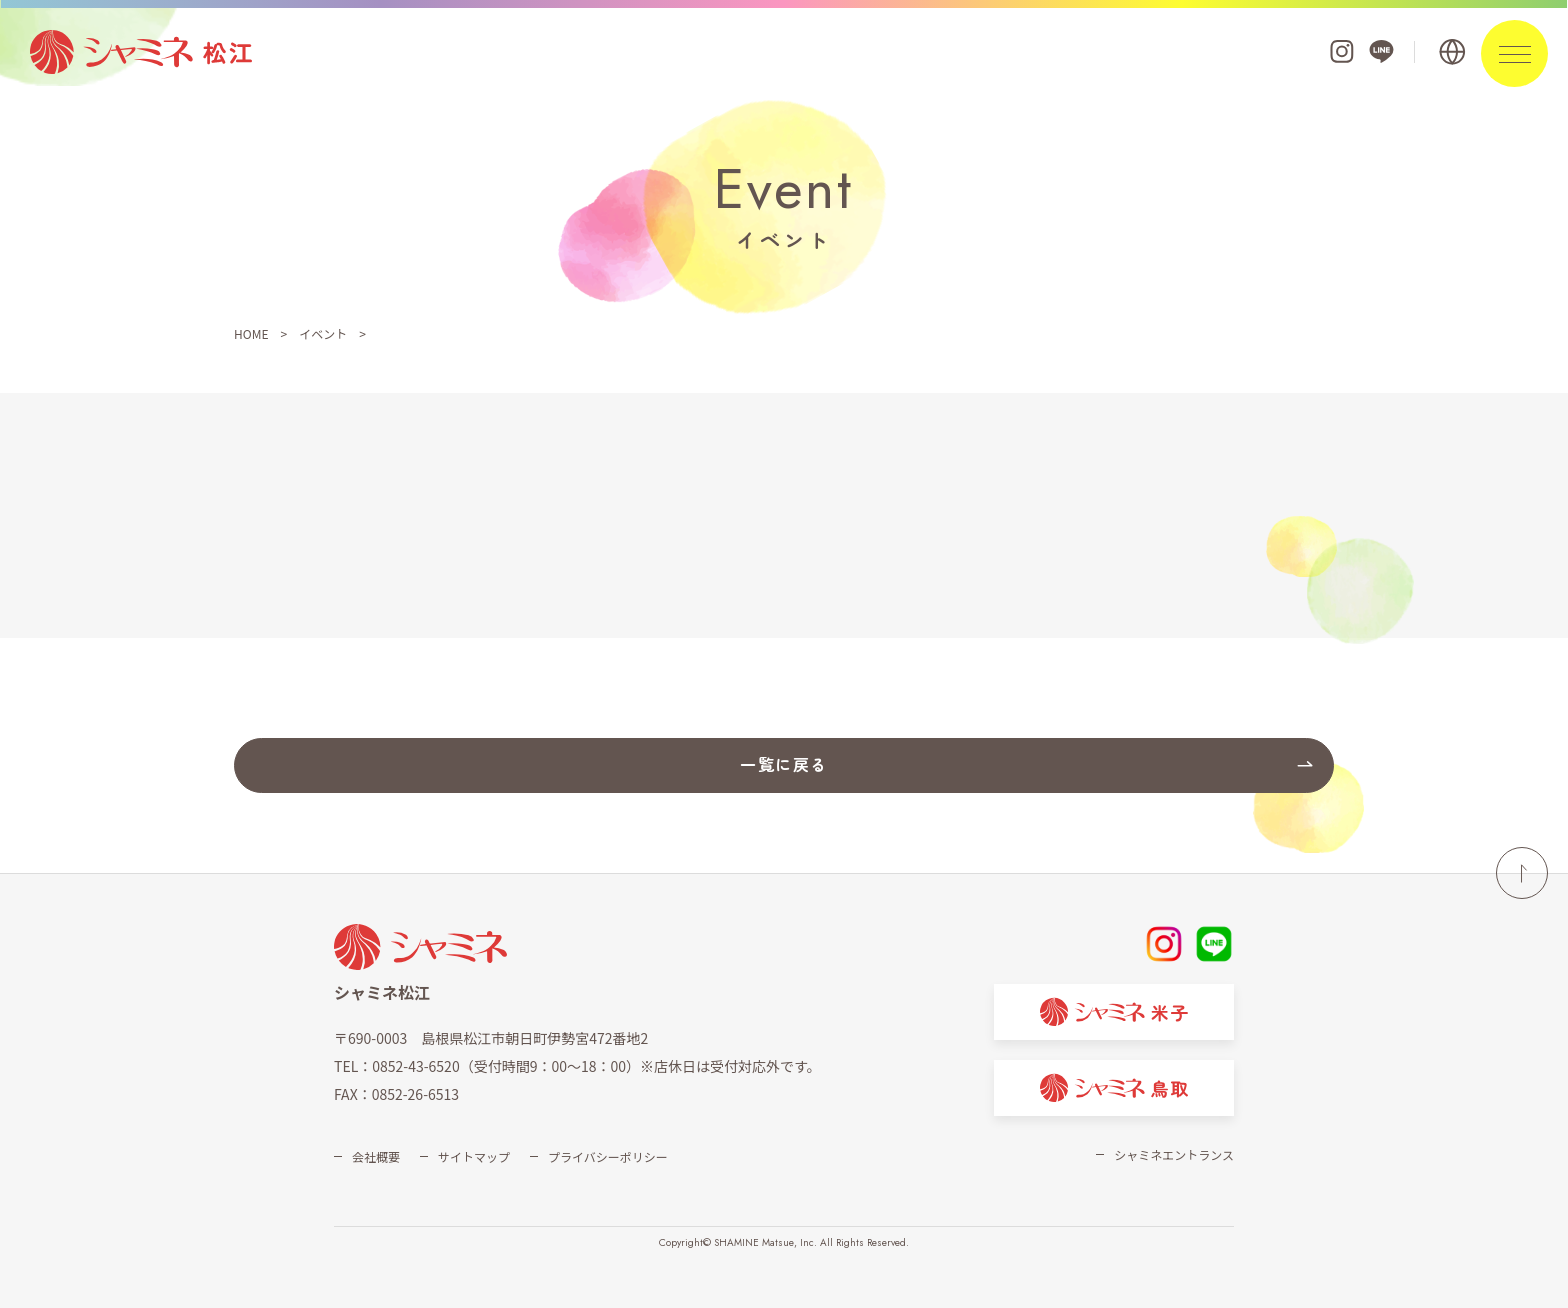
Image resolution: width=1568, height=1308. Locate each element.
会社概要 (376, 1156)
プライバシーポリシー (608, 1156)
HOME (251, 333)
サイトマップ (474, 1156)
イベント (323, 333)
